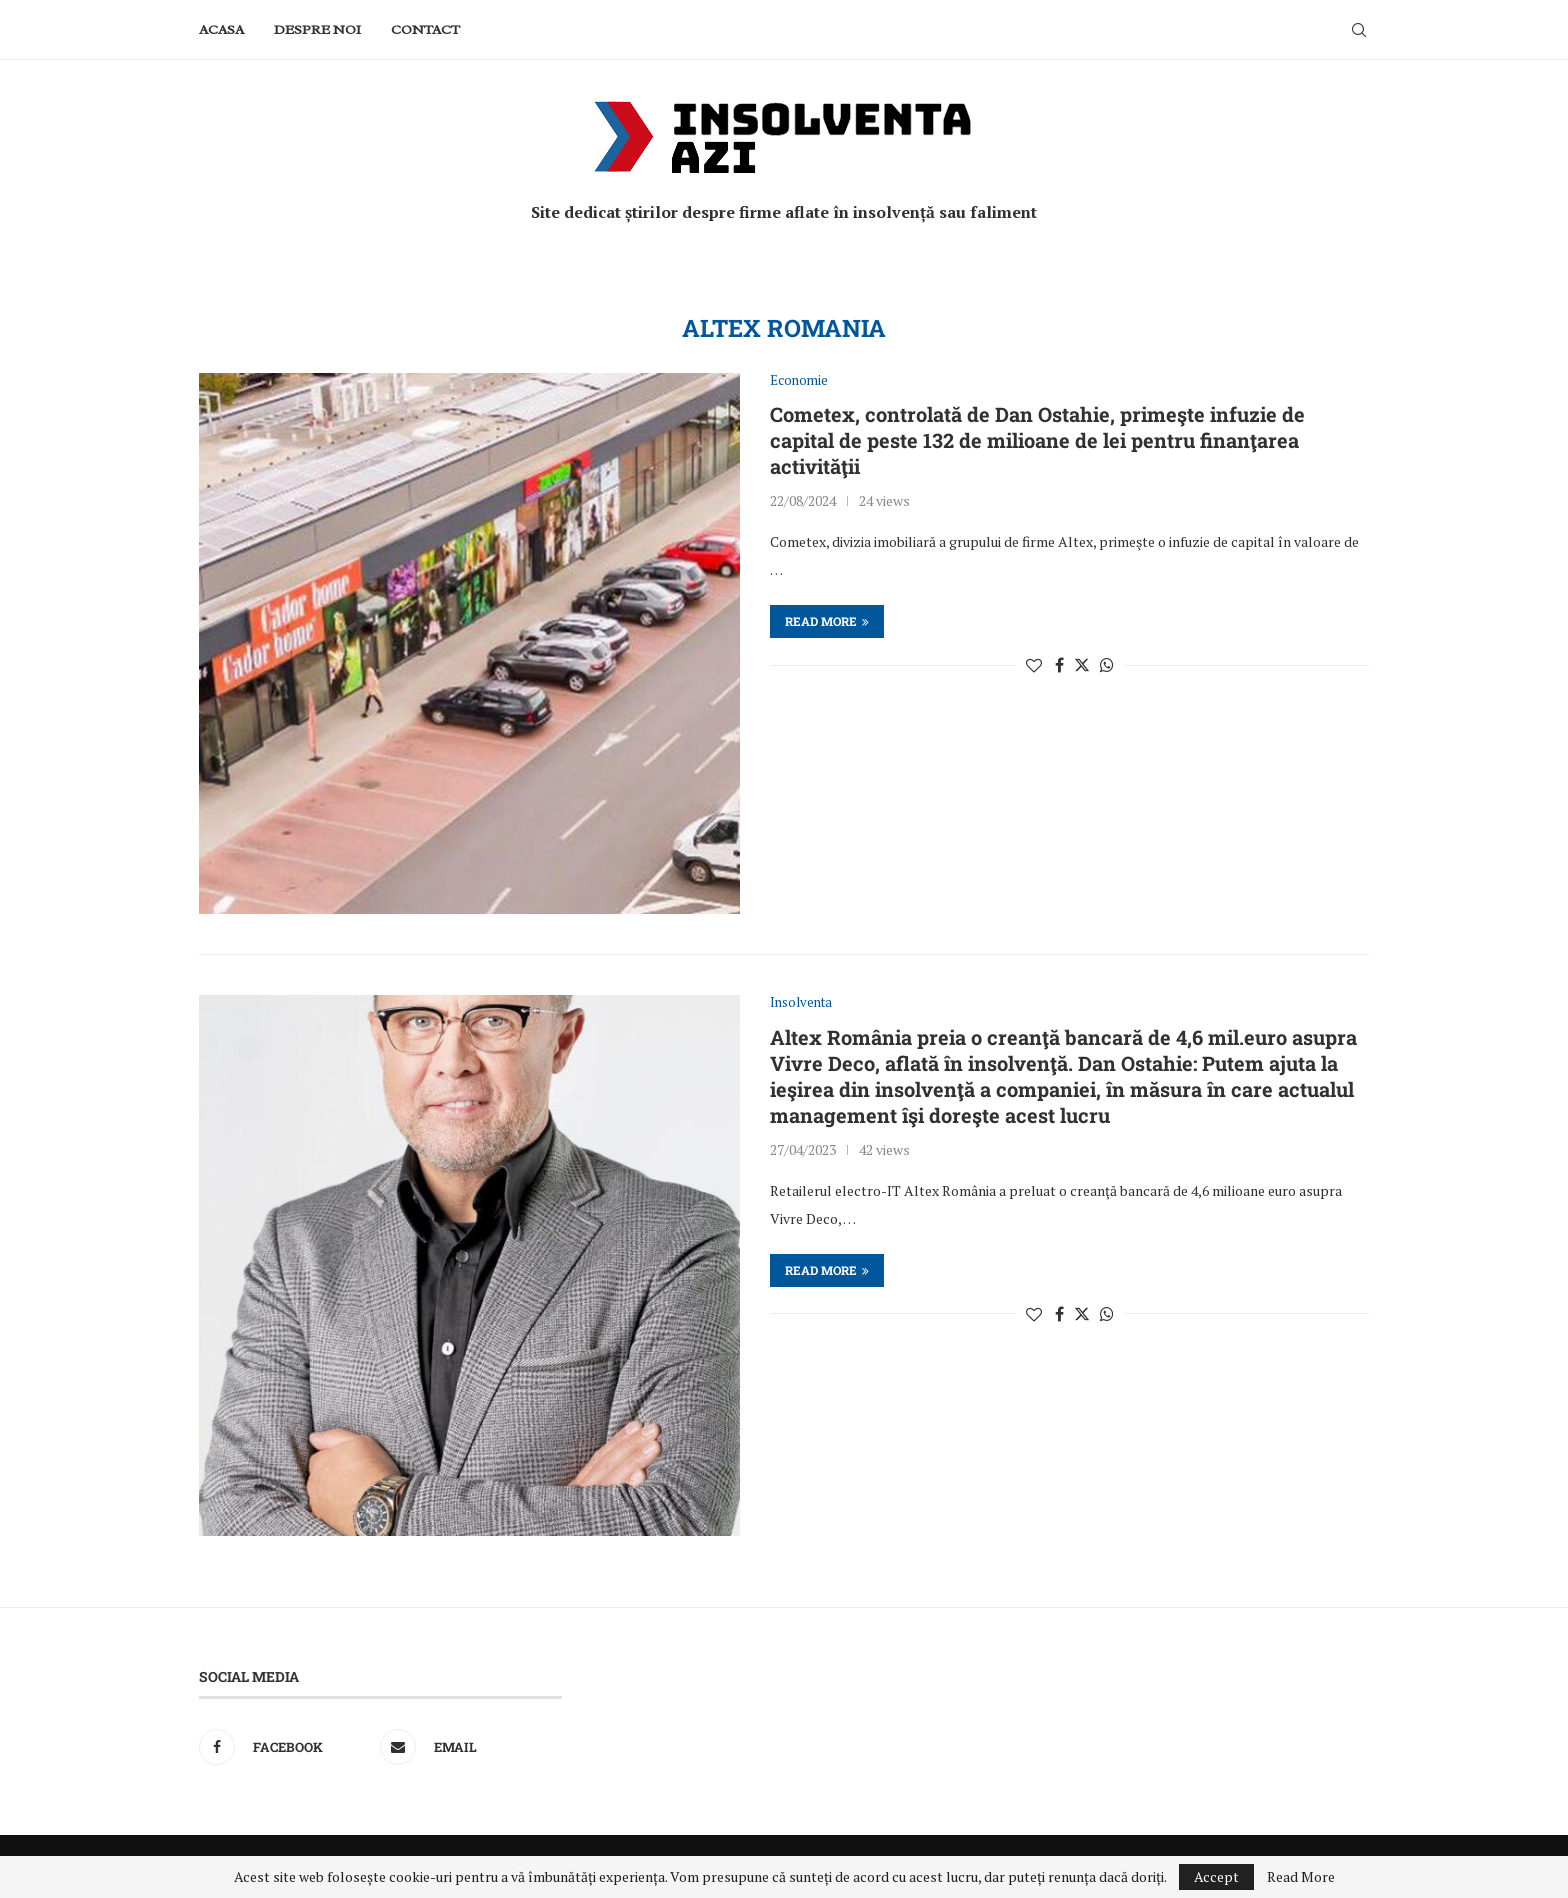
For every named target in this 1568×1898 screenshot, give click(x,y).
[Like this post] (1034, 665)
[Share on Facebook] (1059, 665)
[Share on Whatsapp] (1107, 665)
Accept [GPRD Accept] (1216, 1876)
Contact (425, 29)
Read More (1301, 1877)
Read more (827, 621)
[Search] (1359, 30)
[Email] (465, 1747)
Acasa (221, 29)
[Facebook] (284, 1747)
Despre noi (317, 29)
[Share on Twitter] (1082, 665)
